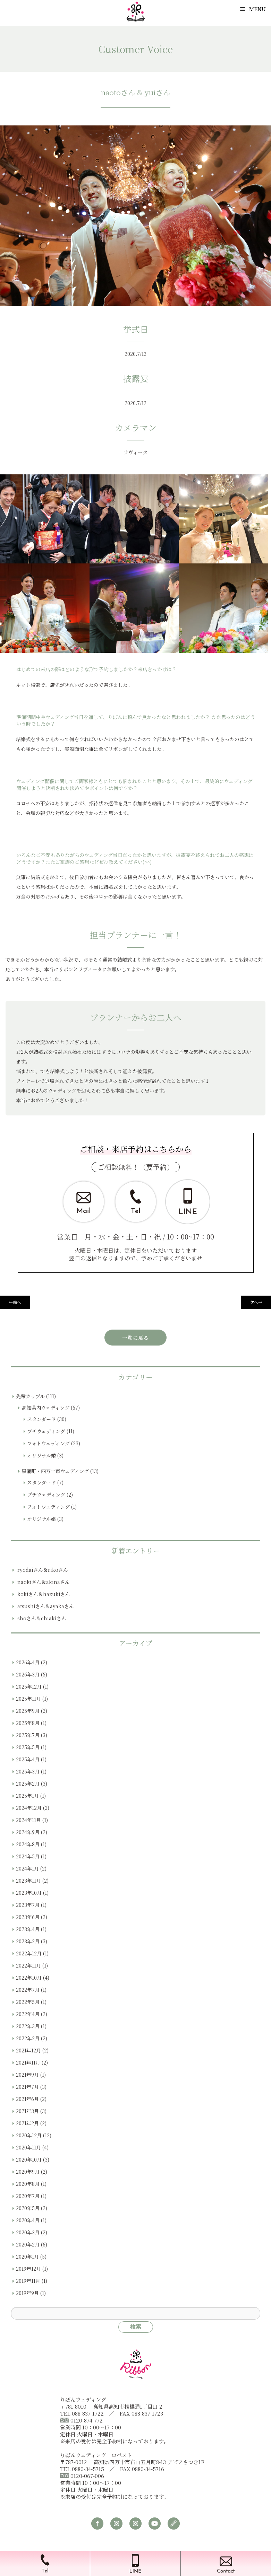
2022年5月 (28, 2001)
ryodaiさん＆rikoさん (42, 1569)
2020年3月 (28, 2232)
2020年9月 (28, 2171)
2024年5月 (28, 1856)
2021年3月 (27, 2111)
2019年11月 (28, 2280)
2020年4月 (28, 2220)
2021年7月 (27, 2086)
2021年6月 (27, 2098)
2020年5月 (28, 2208)
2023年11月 (28, 1880)
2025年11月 (28, 1698)
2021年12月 (28, 2050)
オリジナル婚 (41, 1455)
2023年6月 (28, 1916)
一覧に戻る (135, 1337)
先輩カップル (30, 1396)
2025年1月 (27, 1795)
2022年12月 (29, 1953)
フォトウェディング (48, 1443)
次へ (256, 1302)
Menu (253, 8)
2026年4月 (28, 1662)
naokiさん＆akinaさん (43, 1581)
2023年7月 (28, 1904)
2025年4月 (28, 1759)
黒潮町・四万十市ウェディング (55, 1470)
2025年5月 (28, 1747)
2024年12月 (29, 1807)
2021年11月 (28, 2062)
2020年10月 (29, 2159)
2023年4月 (28, 1929)
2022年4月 (28, 2013)
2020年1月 (27, 2256)
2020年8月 (28, 2183)
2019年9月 (27, 2292)
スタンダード (41, 1419)
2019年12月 (28, 2268)
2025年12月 (29, 1686)
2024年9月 (28, 1832)
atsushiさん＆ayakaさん (45, 1606)
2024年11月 (28, 1819)
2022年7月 (28, 1989)
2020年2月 (28, 2244)
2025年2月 (28, 1783)
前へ (15, 1302)
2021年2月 (27, 2123)
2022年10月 (29, 1977)
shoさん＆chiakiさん (41, 1618)
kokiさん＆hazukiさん (43, 1594)
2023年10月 (29, 1892)
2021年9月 (27, 2074)
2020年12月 (29, 2135)
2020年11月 (28, 2147)
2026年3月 (28, 1674)
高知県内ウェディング (45, 1407)
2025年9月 (28, 1710)
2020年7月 (28, 2195)
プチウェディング (46, 1431)
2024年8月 (28, 1844)
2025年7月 (28, 1735)
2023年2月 (28, 1941)
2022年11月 (28, 1965)
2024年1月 (27, 1868)
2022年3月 (28, 2026)
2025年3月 (28, 1771)
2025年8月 (28, 1722)
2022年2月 (28, 2038)
